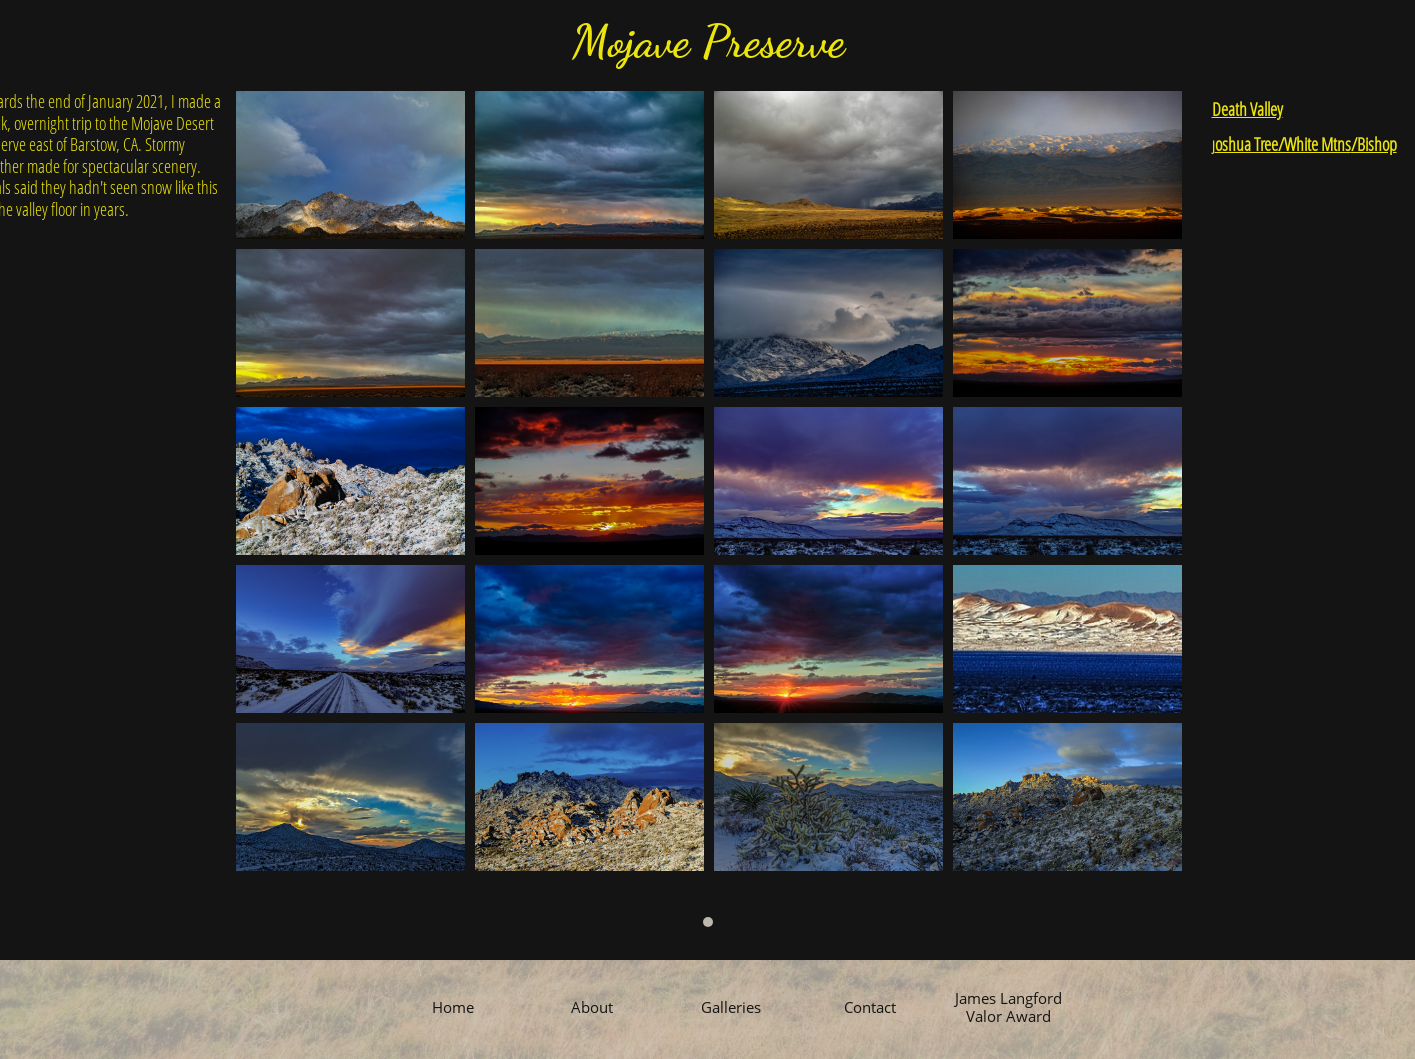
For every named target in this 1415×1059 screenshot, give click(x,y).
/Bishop (1374, 144)
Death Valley (1247, 109)
